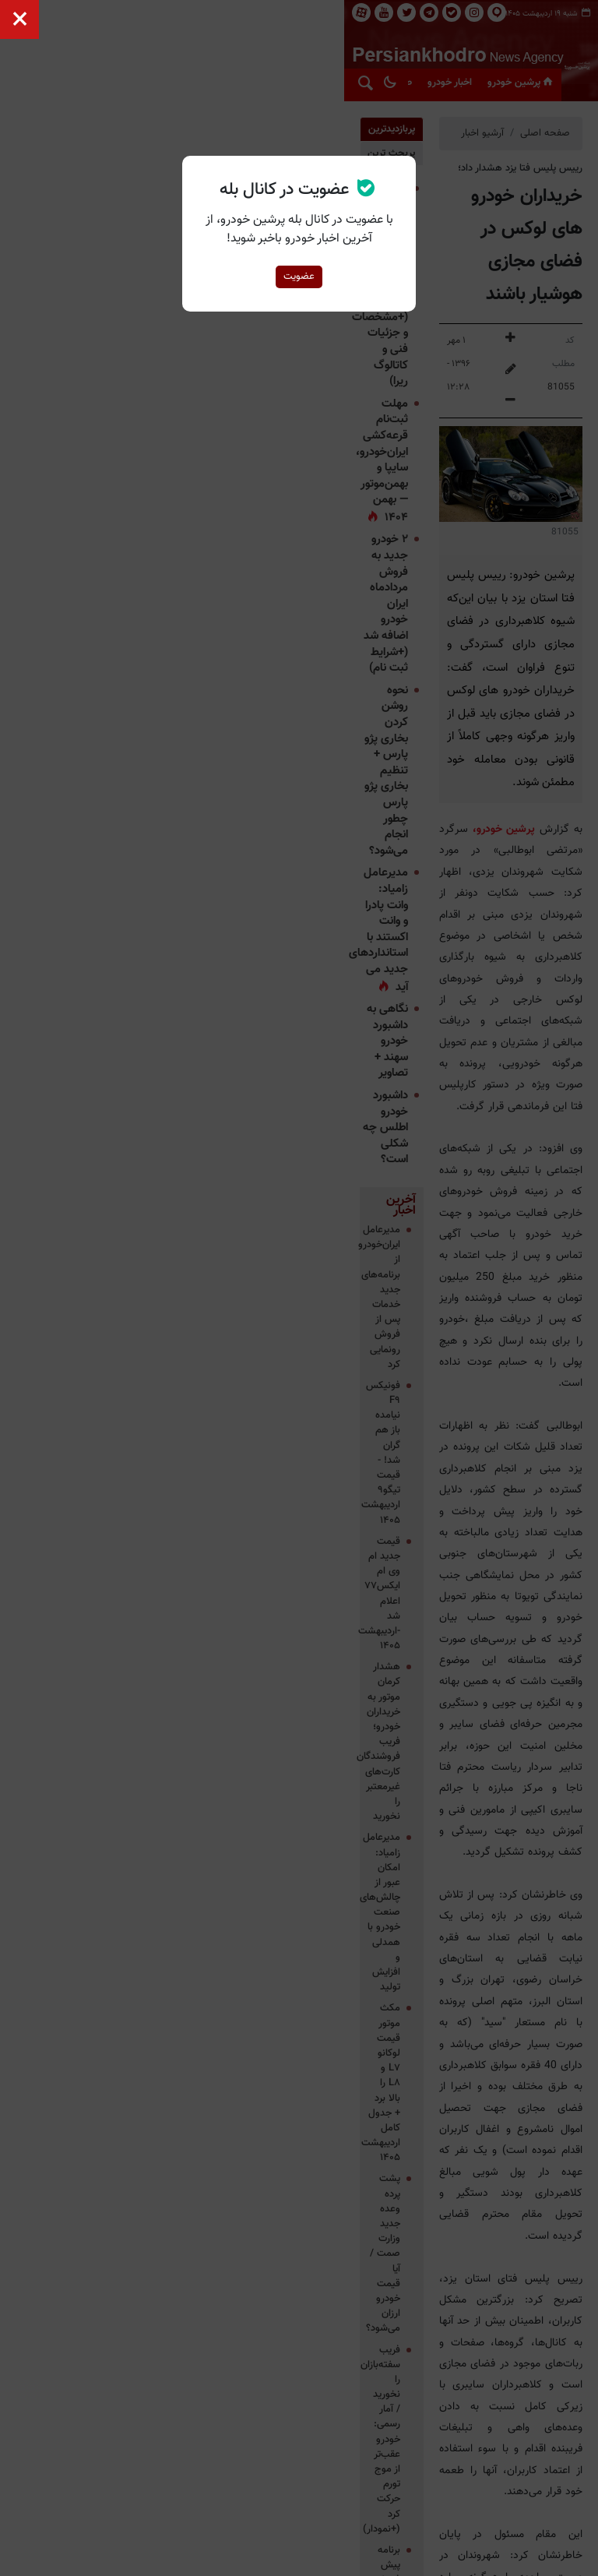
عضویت (299, 276)
